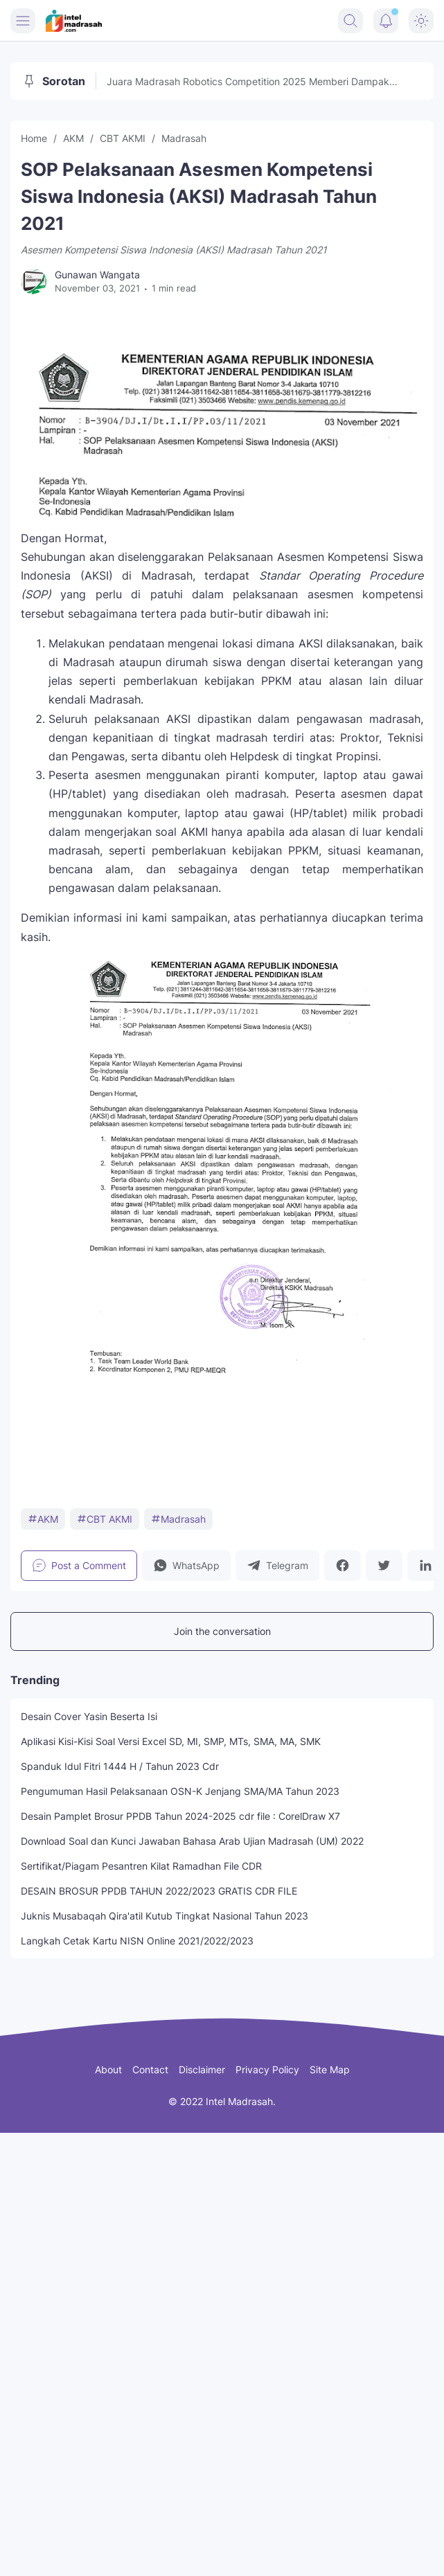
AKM (43, 1519)
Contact (150, 2069)
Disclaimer (202, 2069)
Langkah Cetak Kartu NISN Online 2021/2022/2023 (137, 1941)
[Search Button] (350, 20)
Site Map (330, 2069)
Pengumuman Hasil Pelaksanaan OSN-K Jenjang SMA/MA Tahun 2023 (180, 1791)
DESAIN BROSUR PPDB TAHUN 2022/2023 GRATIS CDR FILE (159, 1891)
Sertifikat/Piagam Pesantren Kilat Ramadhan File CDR (141, 1866)
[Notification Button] (385, 20)
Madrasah (178, 1519)
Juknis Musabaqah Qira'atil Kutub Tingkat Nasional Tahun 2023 (164, 1916)
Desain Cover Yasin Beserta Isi (89, 1716)
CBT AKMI (104, 1519)
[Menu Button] (22, 20)
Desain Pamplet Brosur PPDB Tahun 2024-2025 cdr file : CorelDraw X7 (180, 1816)
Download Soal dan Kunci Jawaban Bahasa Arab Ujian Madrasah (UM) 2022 (192, 1841)
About (108, 2069)
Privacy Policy (267, 2069)
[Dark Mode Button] (421, 20)
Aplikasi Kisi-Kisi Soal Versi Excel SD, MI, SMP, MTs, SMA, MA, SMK (171, 1741)
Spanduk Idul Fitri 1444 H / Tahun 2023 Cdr (120, 1766)
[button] (186, 1565)
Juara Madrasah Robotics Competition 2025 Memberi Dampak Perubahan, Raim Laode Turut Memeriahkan (248, 82)
